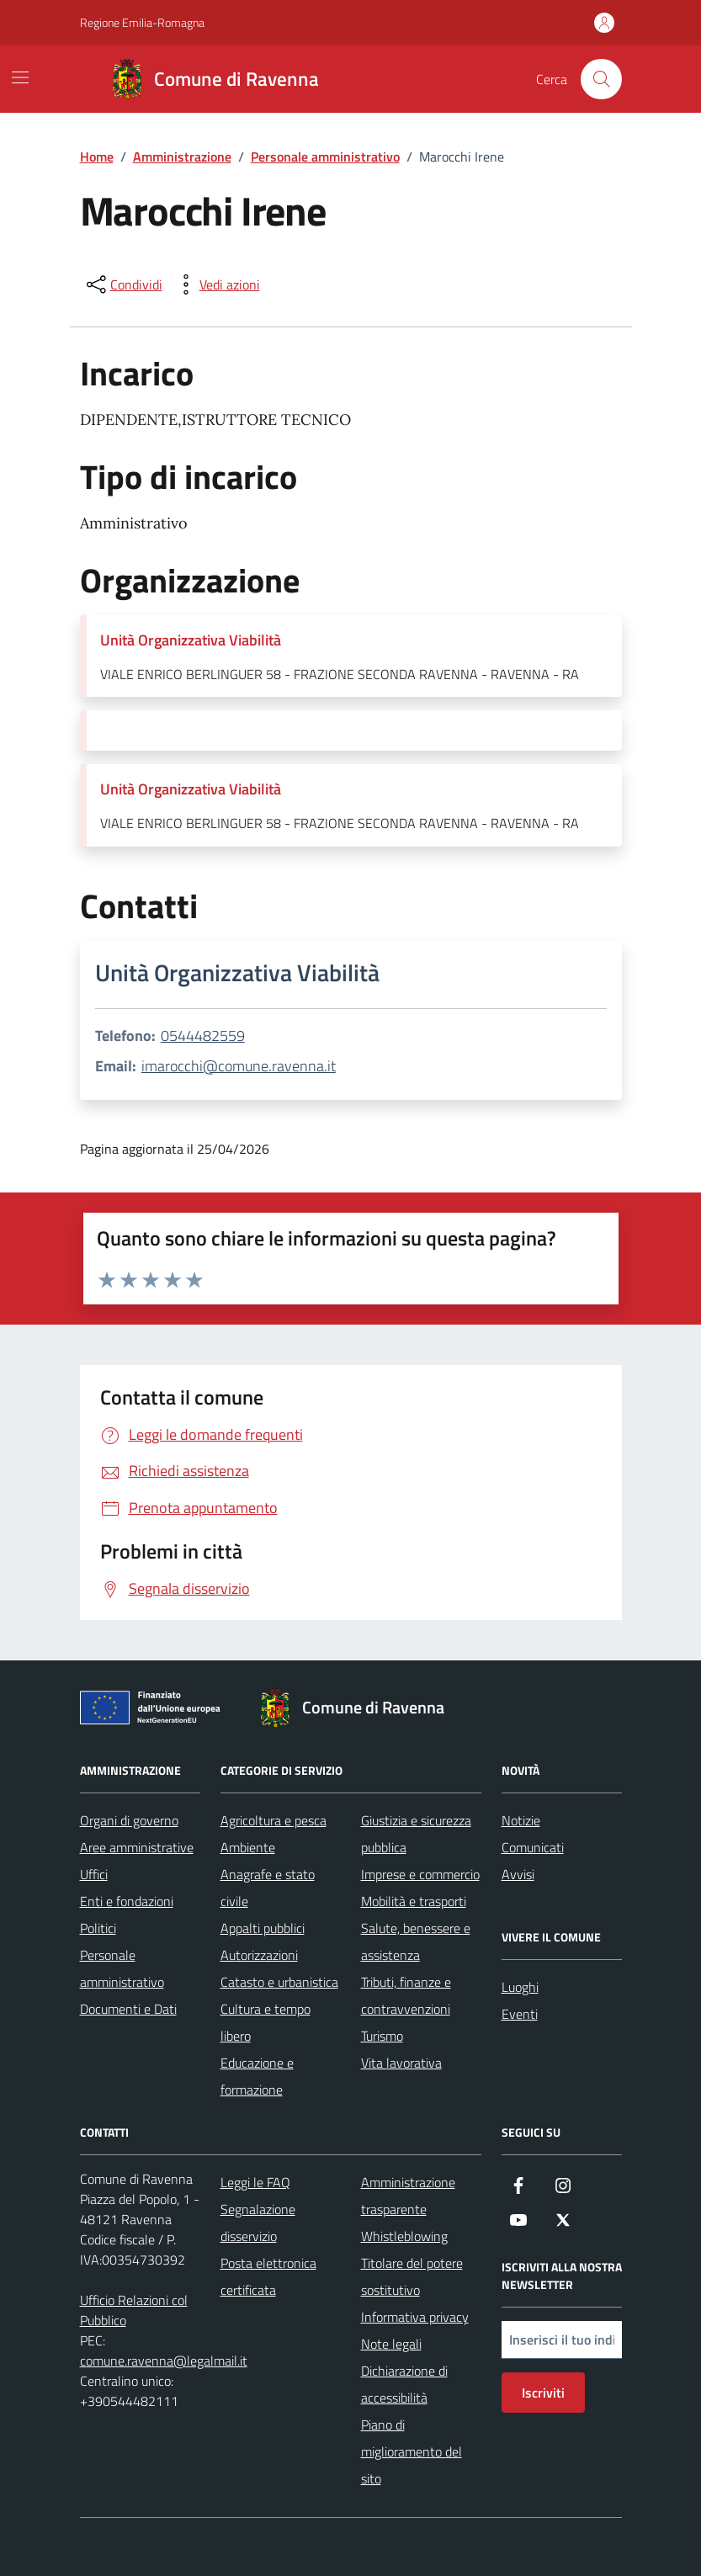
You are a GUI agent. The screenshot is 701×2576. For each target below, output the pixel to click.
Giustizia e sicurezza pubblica (416, 1833)
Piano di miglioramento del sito (411, 2451)
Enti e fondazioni (126, 1901)
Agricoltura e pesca (273, 1820)
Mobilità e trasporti (413, 1901)
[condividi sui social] (123, 284)
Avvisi (518, 1874)
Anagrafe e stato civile (267, 1887)
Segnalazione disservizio (257, 2222)
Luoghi (520, 1987)
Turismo (382, 2036)
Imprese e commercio (420, 1874)
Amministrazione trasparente (408, 2195)
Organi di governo (129, 1820)
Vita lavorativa (401, 2063)
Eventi (520, 2014)
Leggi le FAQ (255, 2182)
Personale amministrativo (122, 1968)
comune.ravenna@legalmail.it (163, 2360)
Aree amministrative (137, 1847)
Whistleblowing (404, 2236)
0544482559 (203, 1035)
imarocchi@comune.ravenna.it (238, 1065)
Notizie (521, 1820)
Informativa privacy (415, 2317)
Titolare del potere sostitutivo (412, 2276)
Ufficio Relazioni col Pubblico (134, 2310)
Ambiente (247, 1847)
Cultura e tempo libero (265, 2022)
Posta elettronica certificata (268, 2276)
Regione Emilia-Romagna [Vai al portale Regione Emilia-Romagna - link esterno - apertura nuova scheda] (142, 22)
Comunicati (533, 1847)
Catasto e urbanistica (279, 1982)
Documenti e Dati (128, 2009)
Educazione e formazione (257, 2076)
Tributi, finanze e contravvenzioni (406, 1995)
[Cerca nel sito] (601, 79)
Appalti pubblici (262, 1928)
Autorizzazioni (259, 1955)
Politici (98, 1928)
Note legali (391, 2344)
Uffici (94, 1874)
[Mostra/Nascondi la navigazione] (20, 77)
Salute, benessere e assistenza (415, 1941)
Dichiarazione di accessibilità (404, 2384)
